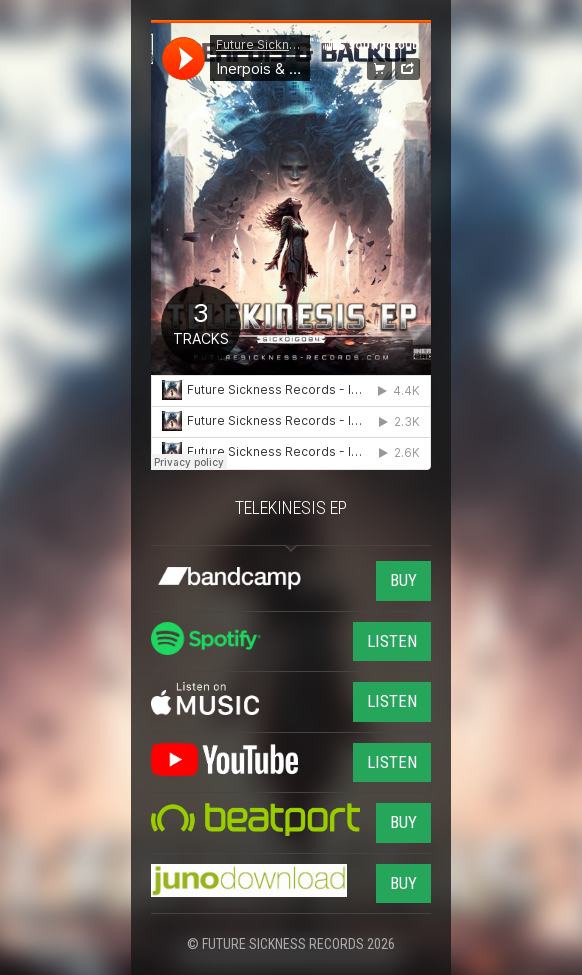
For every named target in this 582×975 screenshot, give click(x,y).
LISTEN (392, 641)
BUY (403, 580)
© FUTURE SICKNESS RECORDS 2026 (291, 944)
